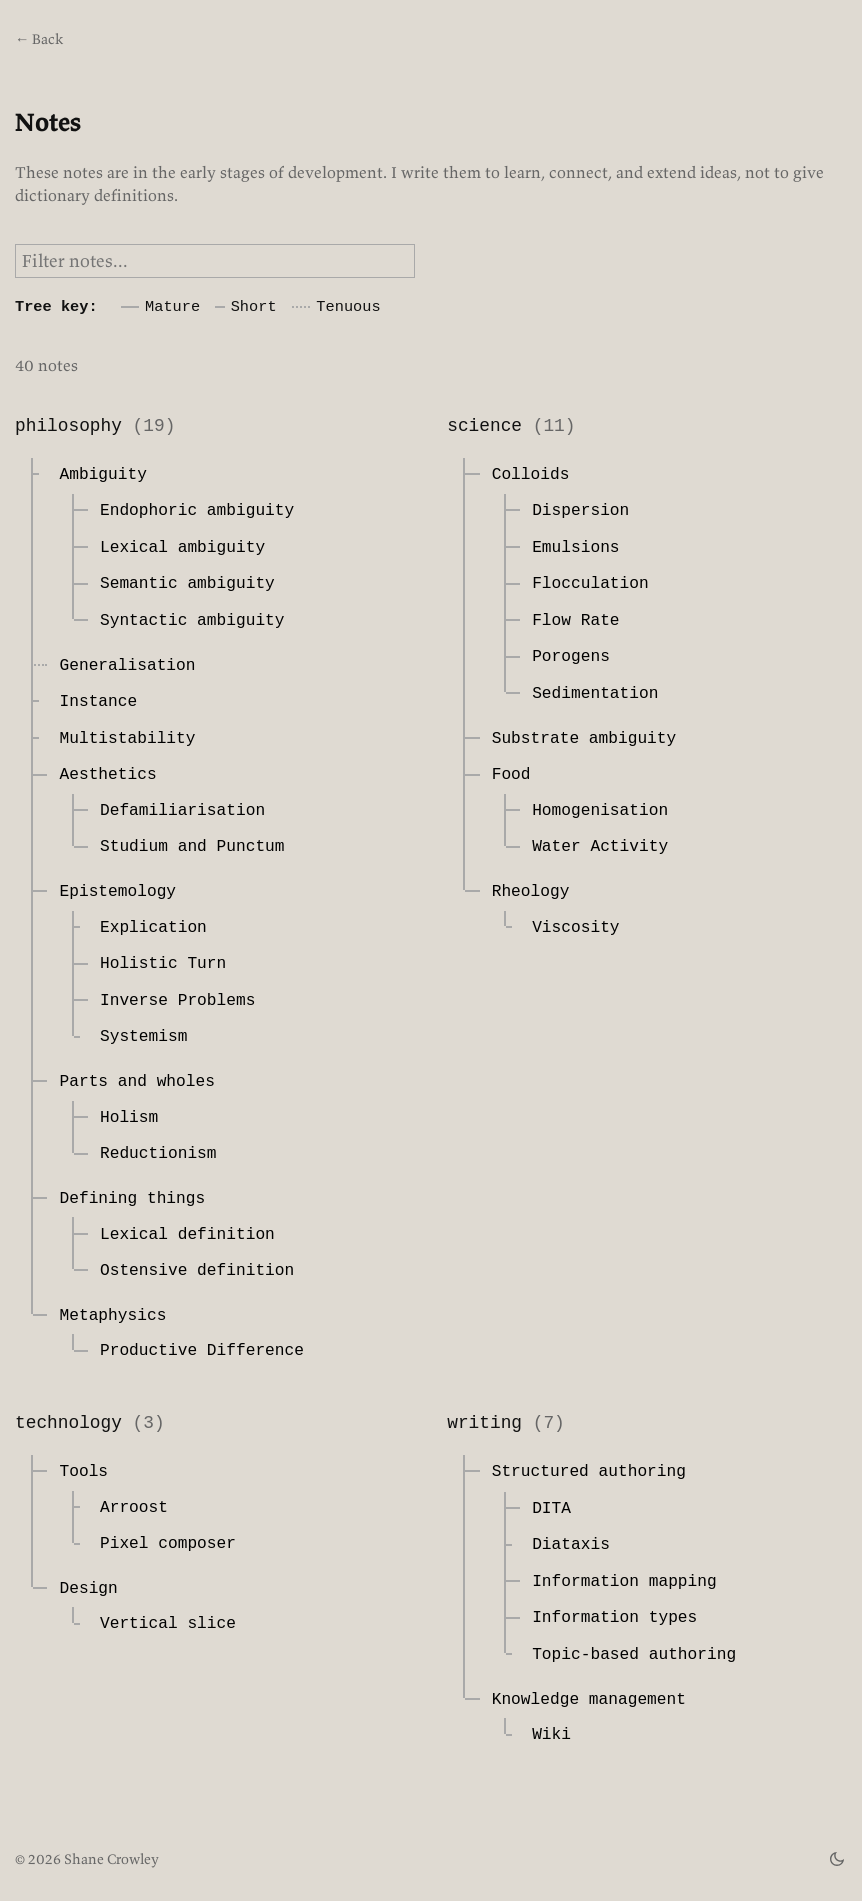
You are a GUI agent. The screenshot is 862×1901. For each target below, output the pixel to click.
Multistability (127, 739)
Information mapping (624, 1582)
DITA (551, 1509)
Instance (98, 702)
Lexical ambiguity (182, 548)
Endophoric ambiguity (197, 511)
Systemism (143, 1037)
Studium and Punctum (192, 847)
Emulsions (575, 548)
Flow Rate (575, 621)
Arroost (134, 1508)
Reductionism (158, 1154)
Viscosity (575, 928)
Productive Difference (202, 1351)
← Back (39, 39)
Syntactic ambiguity (192, 621)
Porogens (571, 657)
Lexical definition (187, 1235)
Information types (614, 1618)
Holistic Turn (163, 964)
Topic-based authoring (634, 1655)
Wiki (551, 1735)
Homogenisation (600, 811)
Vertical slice (168, 1624)
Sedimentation (595, 694)
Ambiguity (102, 475)
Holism (129, 1118)
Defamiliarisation (182, 811)
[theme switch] (837, 1859)
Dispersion (580, 511)
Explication (153, 928)
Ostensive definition (197, 1271)
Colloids (531, 475)
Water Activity (600, 847)
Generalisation (127, 666)
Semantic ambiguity (187, 584)
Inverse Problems (177, 1001)
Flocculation (590, 584)
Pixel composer (168, 1544)
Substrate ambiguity (584, 739)
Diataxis (571, 1545)
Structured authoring (589, 1472)
